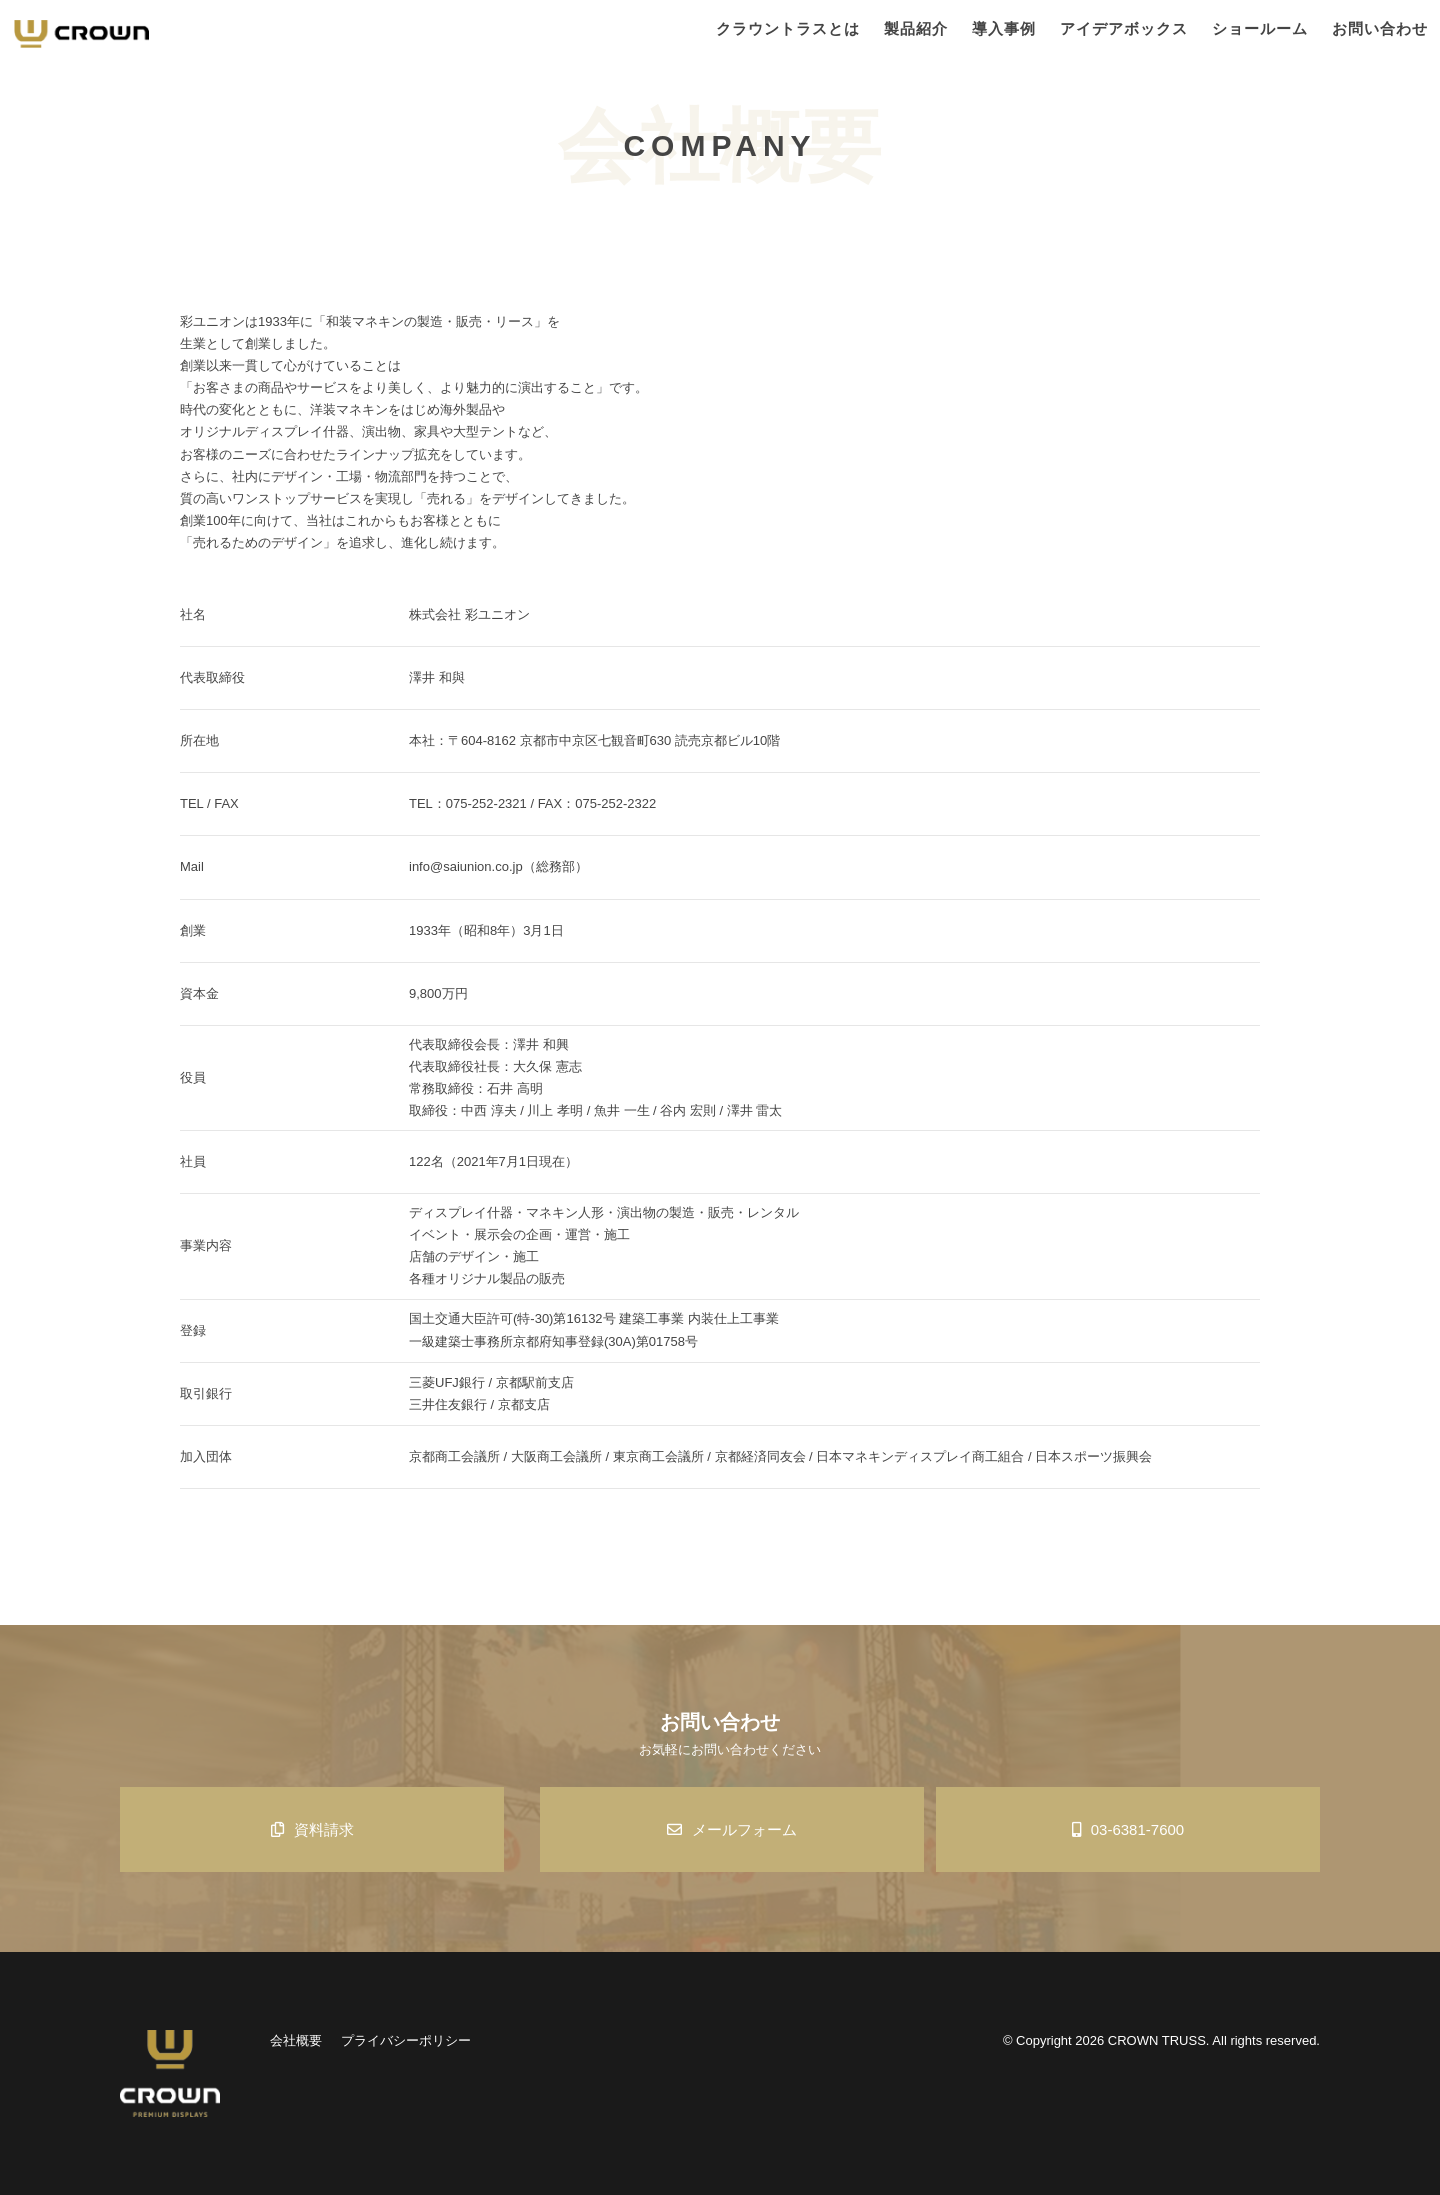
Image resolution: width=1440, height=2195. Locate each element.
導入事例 (1004, 29)
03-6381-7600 (1128, 1829)
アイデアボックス (1124, 29)
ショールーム (1260, 29)
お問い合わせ (1380, 29)
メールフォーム (732, 1829)
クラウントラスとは (788, 29)
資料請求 (312, 1829)
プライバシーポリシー (406, 2040)
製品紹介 (916, 29)
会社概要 (296, 2040)
